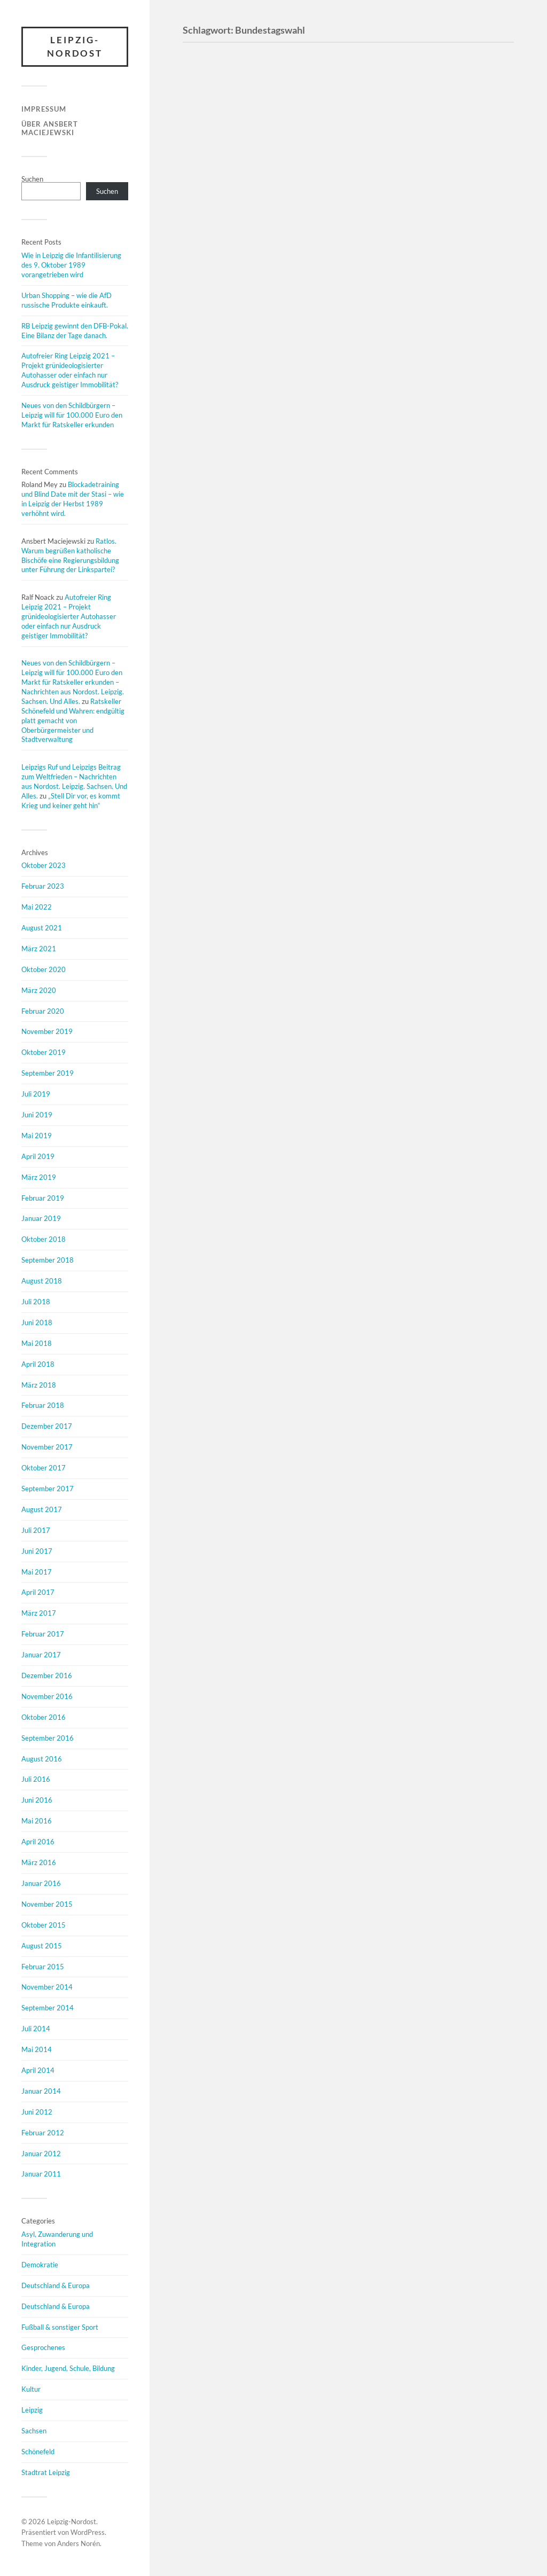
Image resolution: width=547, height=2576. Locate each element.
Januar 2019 (41, 1219)
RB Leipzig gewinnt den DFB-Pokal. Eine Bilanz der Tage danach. (74, 331)
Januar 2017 (41, 1654)
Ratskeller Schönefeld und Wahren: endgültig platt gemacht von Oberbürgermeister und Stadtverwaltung (72, 720)
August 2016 (41, 1759)
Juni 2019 (36, 1114)
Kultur (31, 2389)
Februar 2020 (42, 1011)
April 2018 (37, 1364)
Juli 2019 (35, 1094)
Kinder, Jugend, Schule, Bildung (68, 2368)
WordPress (88, 2532)
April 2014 (37, 2070)
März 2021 (38, 948)
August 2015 (41, 1945)
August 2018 (41, 1281)
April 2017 (37, 1592)
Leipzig (32, 2410)
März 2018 (38, 1385)
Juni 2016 (36, 1800)
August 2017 (41, 1509)
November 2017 (47, 1447)
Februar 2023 (42, 886)
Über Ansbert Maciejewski (49, 128)
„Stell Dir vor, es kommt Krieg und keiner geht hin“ (70, 801)
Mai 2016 (36, 1821)
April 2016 (37, 1841)
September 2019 (47, 1073)
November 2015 (47, 1904)
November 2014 (47, 1987)
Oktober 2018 (43, 1239)
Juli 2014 (35, 2028)
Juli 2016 (35, 1779)
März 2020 (38, 990)
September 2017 (47, 1488)
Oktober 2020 (43, 969)
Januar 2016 (41, 1883)
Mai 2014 (36, 2049)
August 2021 (41, 927)
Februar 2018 (42, 1405)
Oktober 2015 (43, 1925)
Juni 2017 (36, 1551)
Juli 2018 (35, 1301)
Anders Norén (78, 2544)
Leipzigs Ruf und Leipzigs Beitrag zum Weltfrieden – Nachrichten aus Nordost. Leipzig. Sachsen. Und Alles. (74, 781)
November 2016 (47, 1696)
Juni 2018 (36, 1322)
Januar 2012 (41, 2153)
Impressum (43, 109)
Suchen (32, 179)
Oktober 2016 (43, 1717)
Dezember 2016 (46, 1675)
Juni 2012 (36, 2112)
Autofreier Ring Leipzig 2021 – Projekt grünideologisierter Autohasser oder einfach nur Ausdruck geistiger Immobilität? (69, 370)
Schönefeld (37, 2451)
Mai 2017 (36, 1572)
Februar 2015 (42, 1966)
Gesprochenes (43, 2348)
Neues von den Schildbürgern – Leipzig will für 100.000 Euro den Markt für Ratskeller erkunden (71, 415)
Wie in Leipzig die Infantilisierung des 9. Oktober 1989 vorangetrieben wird (71, 265)
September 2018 (47, 1260)
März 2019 (38, 1177)
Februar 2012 (42, 2132)
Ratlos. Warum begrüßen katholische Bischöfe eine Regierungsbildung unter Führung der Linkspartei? (70, 555)
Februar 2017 (42, 1634)
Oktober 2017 (43, 1467)
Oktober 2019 (43, 1052)
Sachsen (33, 2430)
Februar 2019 (42, 1198)
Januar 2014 (41, 2091)
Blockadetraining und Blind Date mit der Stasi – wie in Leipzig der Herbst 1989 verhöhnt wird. (72, 499)
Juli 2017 (35, 1530)
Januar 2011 (41, 2174)
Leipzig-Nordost (75, 46)
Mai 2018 (36, 1343)
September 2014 (47, 2008)
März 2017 (38, 1613)
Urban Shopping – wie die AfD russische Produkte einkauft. (66, 300)
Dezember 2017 (46, 1426)
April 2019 (37, 1156)
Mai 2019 (36, 1135)
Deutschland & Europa (55, 2285)
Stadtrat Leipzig (45, 2472)
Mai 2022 (36, 907)
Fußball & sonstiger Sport (59, 2327)
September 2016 (47, 1738)
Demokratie (39, 2264)
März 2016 (38, 1862)
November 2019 (47, 1032)
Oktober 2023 (43, 866)
